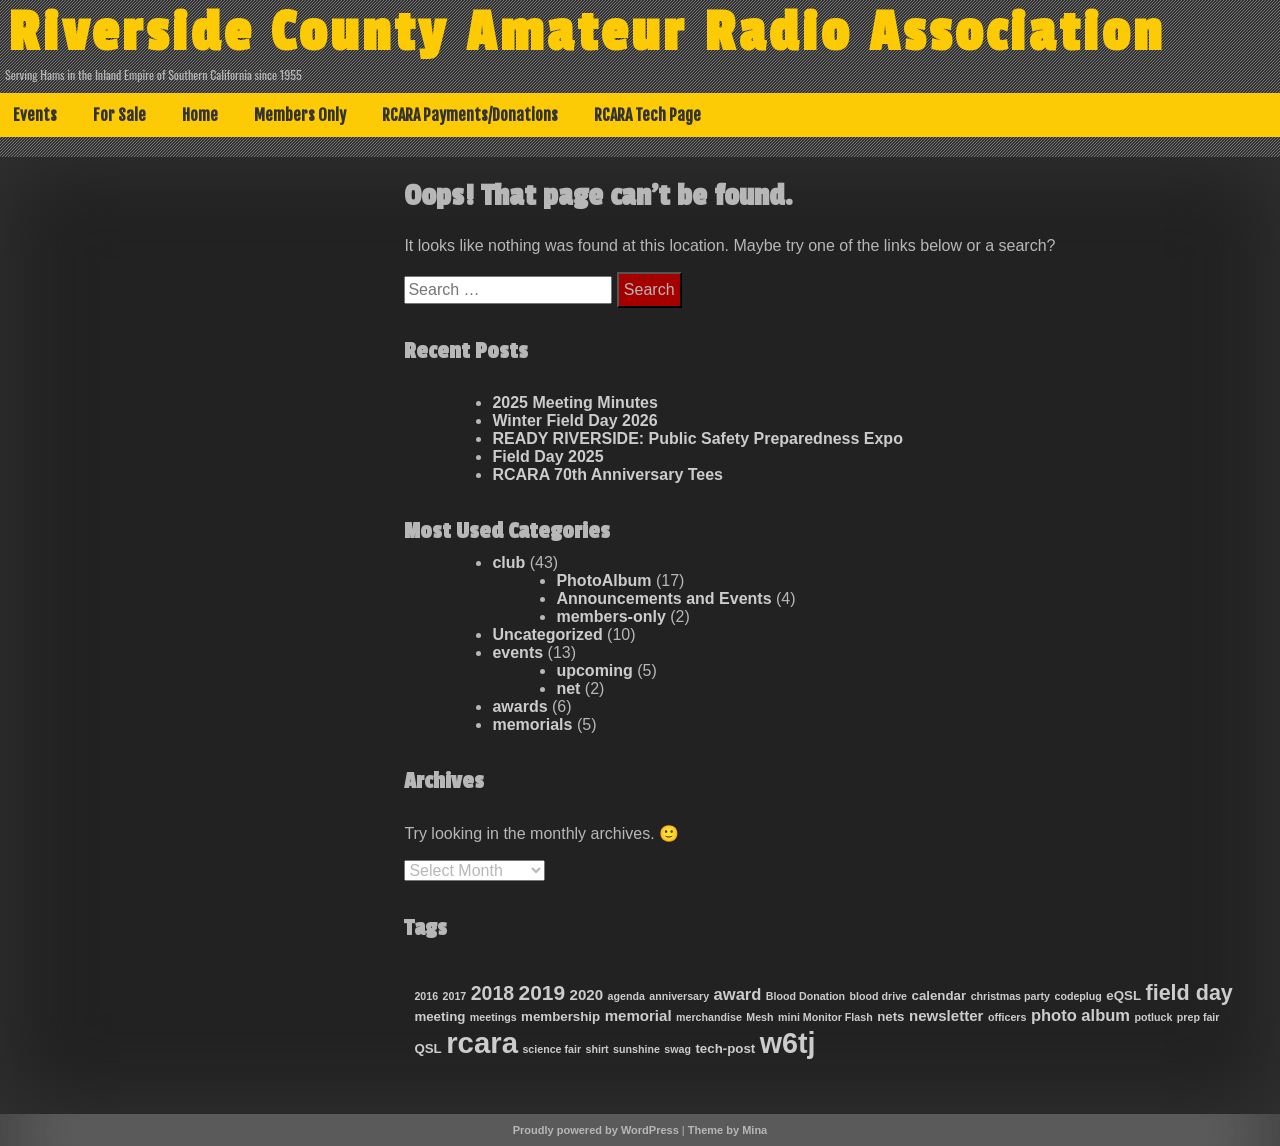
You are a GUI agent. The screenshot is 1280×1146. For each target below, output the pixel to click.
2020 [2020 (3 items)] (587, 994)
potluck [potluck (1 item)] (1154, 1017)
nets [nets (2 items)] (890, 1016)
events (517, 652)
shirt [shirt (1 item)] (597, 1049)
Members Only (300, 115)
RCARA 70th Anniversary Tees (607, 474)
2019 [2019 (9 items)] (542, 992)
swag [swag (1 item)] (677, 1049)
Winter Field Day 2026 (574, 420)
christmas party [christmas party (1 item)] (1010, 996)
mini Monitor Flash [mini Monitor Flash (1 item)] (825, 1017)
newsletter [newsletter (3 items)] (946, 1015)
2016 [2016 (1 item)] (426, 996)
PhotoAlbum (603, 580)
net (568, 688)
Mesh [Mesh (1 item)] (759, 1017)
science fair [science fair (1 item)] (551, 1049)
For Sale (119, 115)
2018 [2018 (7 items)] (492, 993)
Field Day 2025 (547, 456)
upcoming (594, 670)
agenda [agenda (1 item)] (626, 996)
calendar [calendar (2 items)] (938, 995)
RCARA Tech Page (647, 115)
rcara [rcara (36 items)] (482, 1042)
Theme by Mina (727, 1130)
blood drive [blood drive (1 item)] (878, 996)
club (508, 562)
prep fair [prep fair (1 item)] (1198, 1017)
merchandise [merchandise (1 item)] (709, 1017)
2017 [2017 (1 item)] (455, 996)
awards (519, 706)
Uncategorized (547, 634)
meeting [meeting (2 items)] (439, 1016)
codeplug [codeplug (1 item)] (1077, 996)
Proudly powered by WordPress (596, 1130)
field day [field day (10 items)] (1188, 993)
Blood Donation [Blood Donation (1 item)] (805, 996)
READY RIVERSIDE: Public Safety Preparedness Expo (697, 438)
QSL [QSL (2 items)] (427, 1048)
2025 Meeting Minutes (574, 402)
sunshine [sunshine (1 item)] (636, 1049)
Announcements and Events (663, 598)
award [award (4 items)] (738, 994)
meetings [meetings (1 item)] (493, 1017)
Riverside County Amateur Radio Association (586, 33)
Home (200, 115)
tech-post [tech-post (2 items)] (725, 1048)
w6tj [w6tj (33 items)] (788, 1043)
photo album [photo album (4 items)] (1080, 1015)
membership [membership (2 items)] (560, 1016)
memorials (532, 724)
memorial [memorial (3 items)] (638, 1015)
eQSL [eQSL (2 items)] (1123, 995)
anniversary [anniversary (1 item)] (679, 996)
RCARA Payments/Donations (470, 115)
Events (35, 115)
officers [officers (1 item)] (1007, 1017)
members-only (610, 616)
